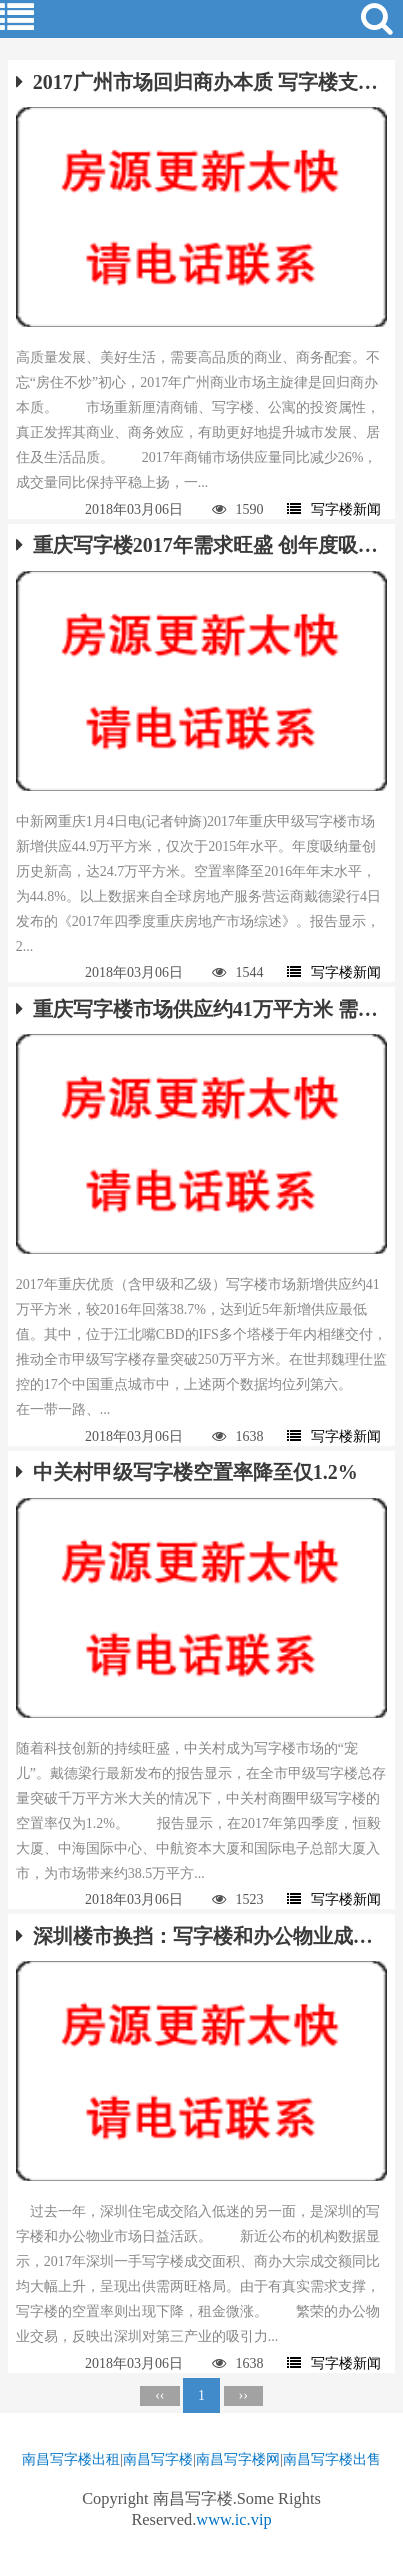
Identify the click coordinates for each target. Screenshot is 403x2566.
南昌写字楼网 (238, 2459)
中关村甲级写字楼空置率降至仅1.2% (187, 1472)
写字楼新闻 (334, 509)
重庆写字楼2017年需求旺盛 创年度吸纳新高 (201, 545)
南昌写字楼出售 (332, 2459)
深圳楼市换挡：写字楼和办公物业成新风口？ (201, 1936)
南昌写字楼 (158, 2459)
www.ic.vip (233, 2519)
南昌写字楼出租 (71, 2459)
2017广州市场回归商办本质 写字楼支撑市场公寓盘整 (201, 82)
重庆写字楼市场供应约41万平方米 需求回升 (201, 1009)
